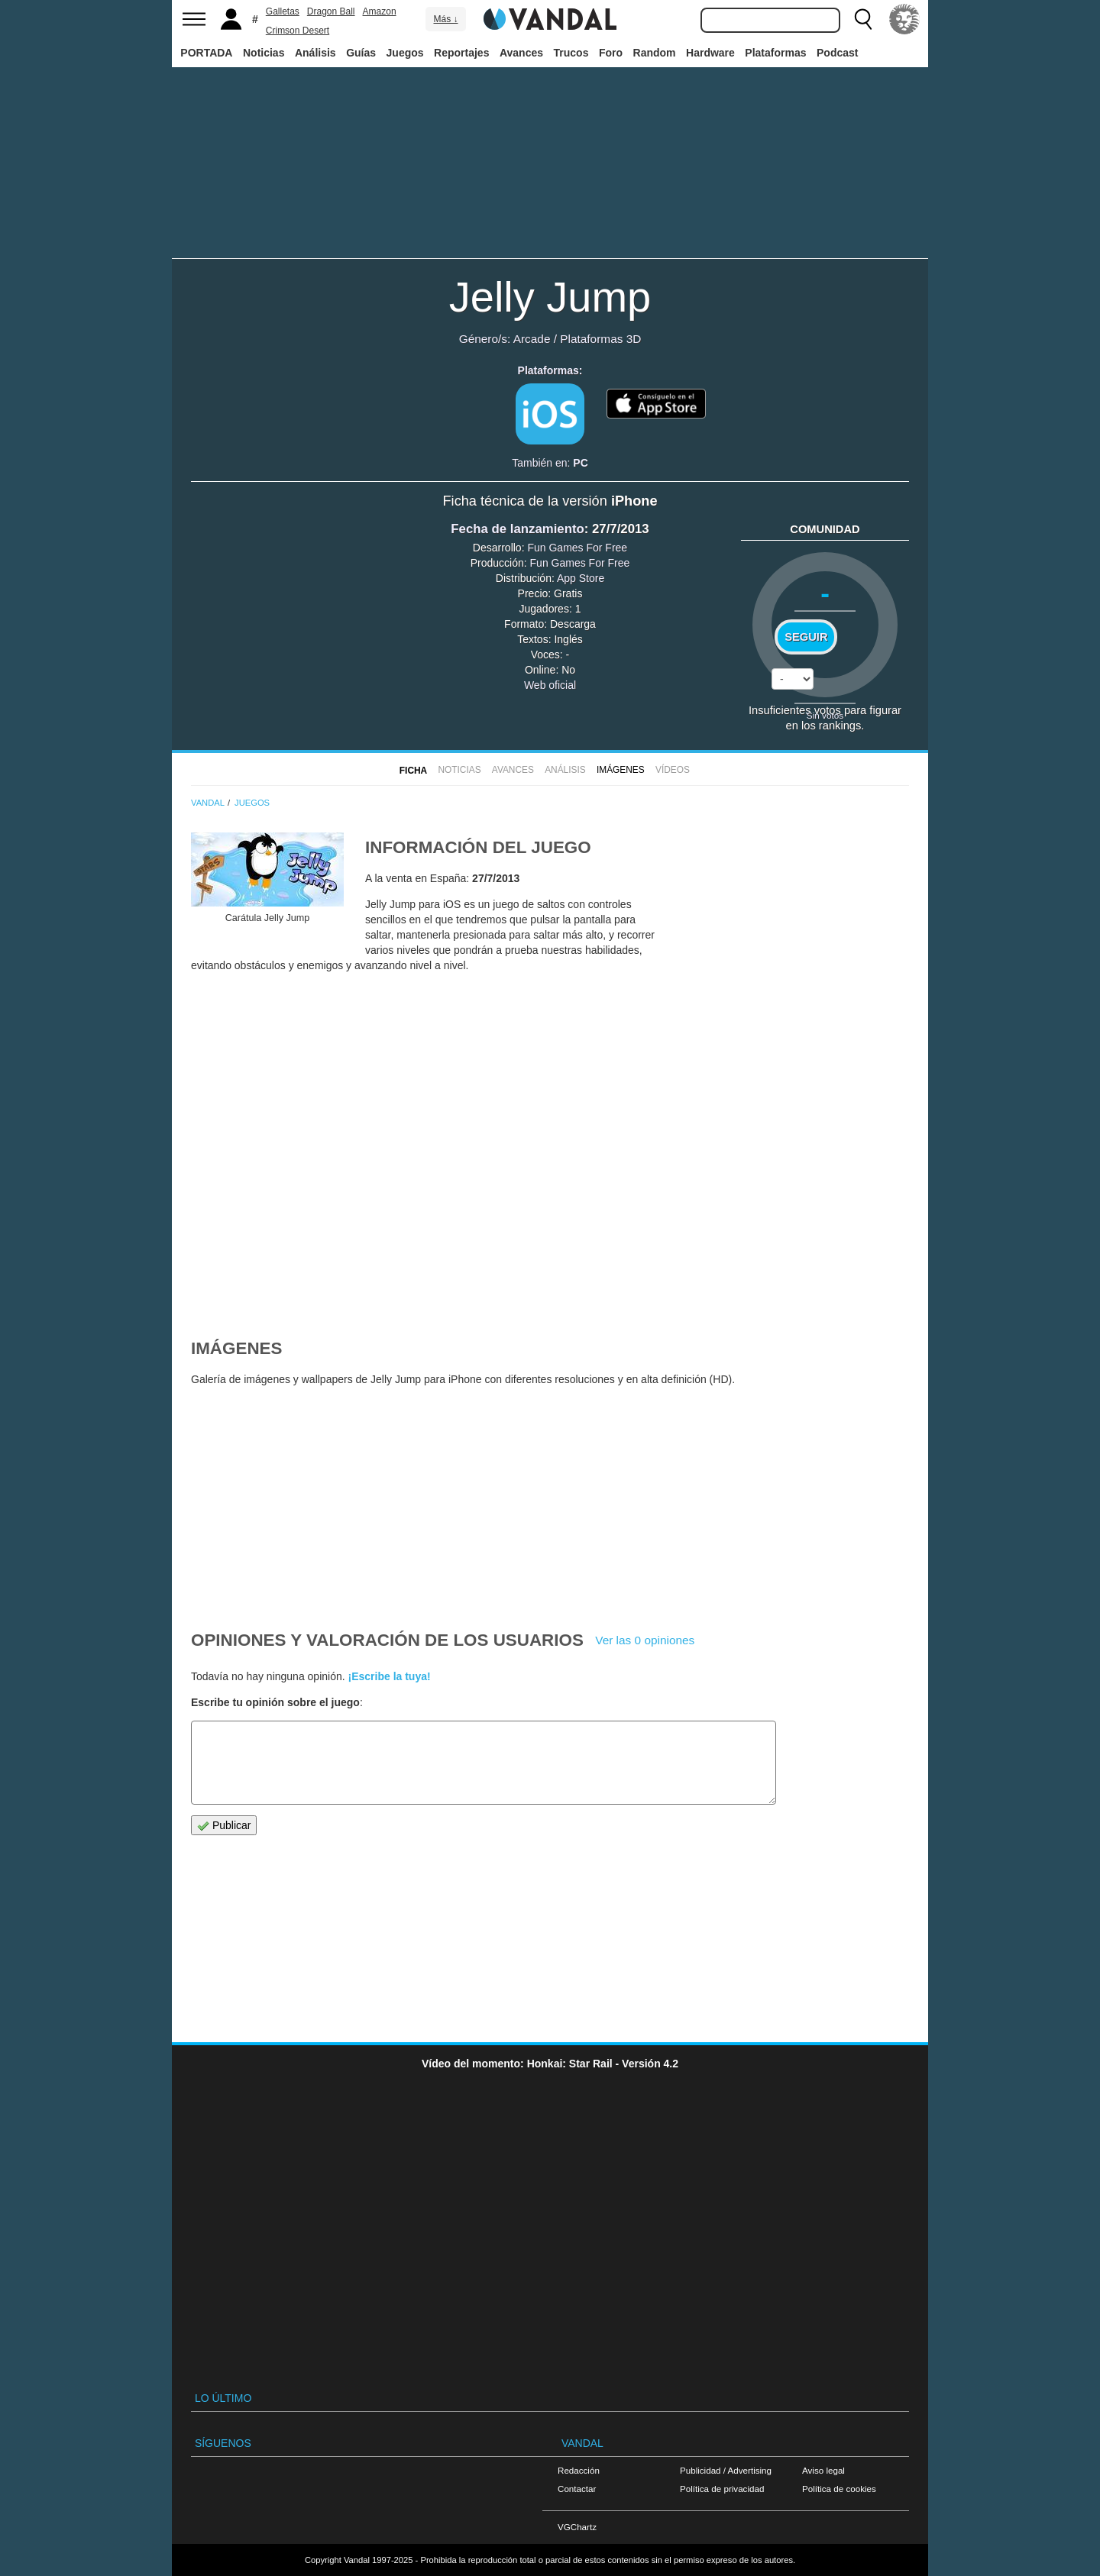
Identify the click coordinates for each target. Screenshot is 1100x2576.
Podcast (837, 53)
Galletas (282, 11)
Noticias (263, 53)
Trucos (571, 53)
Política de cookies (839, 2489)
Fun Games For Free (577, 547)
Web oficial (550, 685)
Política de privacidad (722, 2489)
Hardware (710, 53)
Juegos (405, 53)
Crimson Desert (297, 30)
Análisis (315, 53)
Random (654, 53)
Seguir (806, 637)
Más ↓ (445, 19)
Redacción (579, 2470)
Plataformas (775, 53)
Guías (361, 53)
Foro (611, 53)
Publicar (224, 1825)
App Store (580, 578)
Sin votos (825, 715)
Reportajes (461, 53)
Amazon (379, 11)
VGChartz (577, 2527)
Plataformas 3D (600, 338)
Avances (521, 53)
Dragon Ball (331, 11)
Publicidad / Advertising (726, 2470)
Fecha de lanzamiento (517, 529)
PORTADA (206, 53)
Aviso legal (823, 2470)
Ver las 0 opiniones (644, 1640)
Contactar (577, 2489)
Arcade (532, 338)
